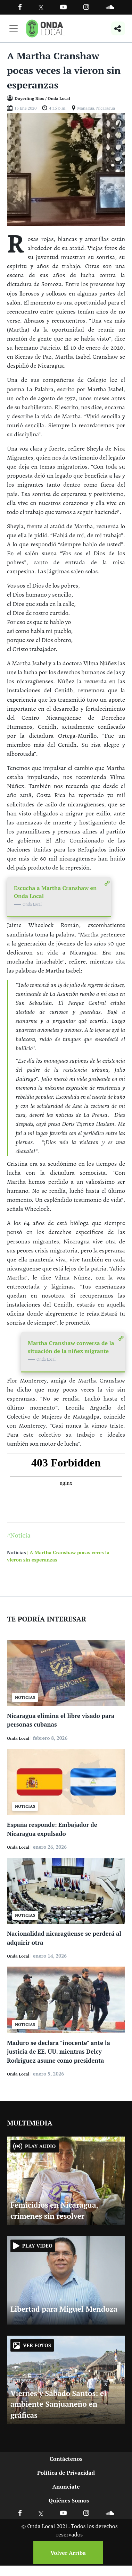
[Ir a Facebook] (20, 2512)
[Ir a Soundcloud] (110, 2512)
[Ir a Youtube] (63, 6)
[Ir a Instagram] (86, 6)
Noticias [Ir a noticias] (16, 1552)
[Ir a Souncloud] (110, 6)
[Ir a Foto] (66, 169)
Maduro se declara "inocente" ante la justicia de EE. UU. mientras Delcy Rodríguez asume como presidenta (58, 2051)
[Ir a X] (41, 2512)
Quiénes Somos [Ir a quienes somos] (69, 2500)
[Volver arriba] (66, 2552)
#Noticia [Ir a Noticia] (19, 1535)
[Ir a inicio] (45, 28)
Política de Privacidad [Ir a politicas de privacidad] (66, 2472)
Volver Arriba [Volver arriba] (68, 2553)
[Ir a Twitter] (41, 7)
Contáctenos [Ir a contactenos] (66, 2459)
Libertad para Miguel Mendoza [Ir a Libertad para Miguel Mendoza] (63, 2309)
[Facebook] (20, 6)
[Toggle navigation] (13, 28)
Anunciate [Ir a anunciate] (66, 2486)
